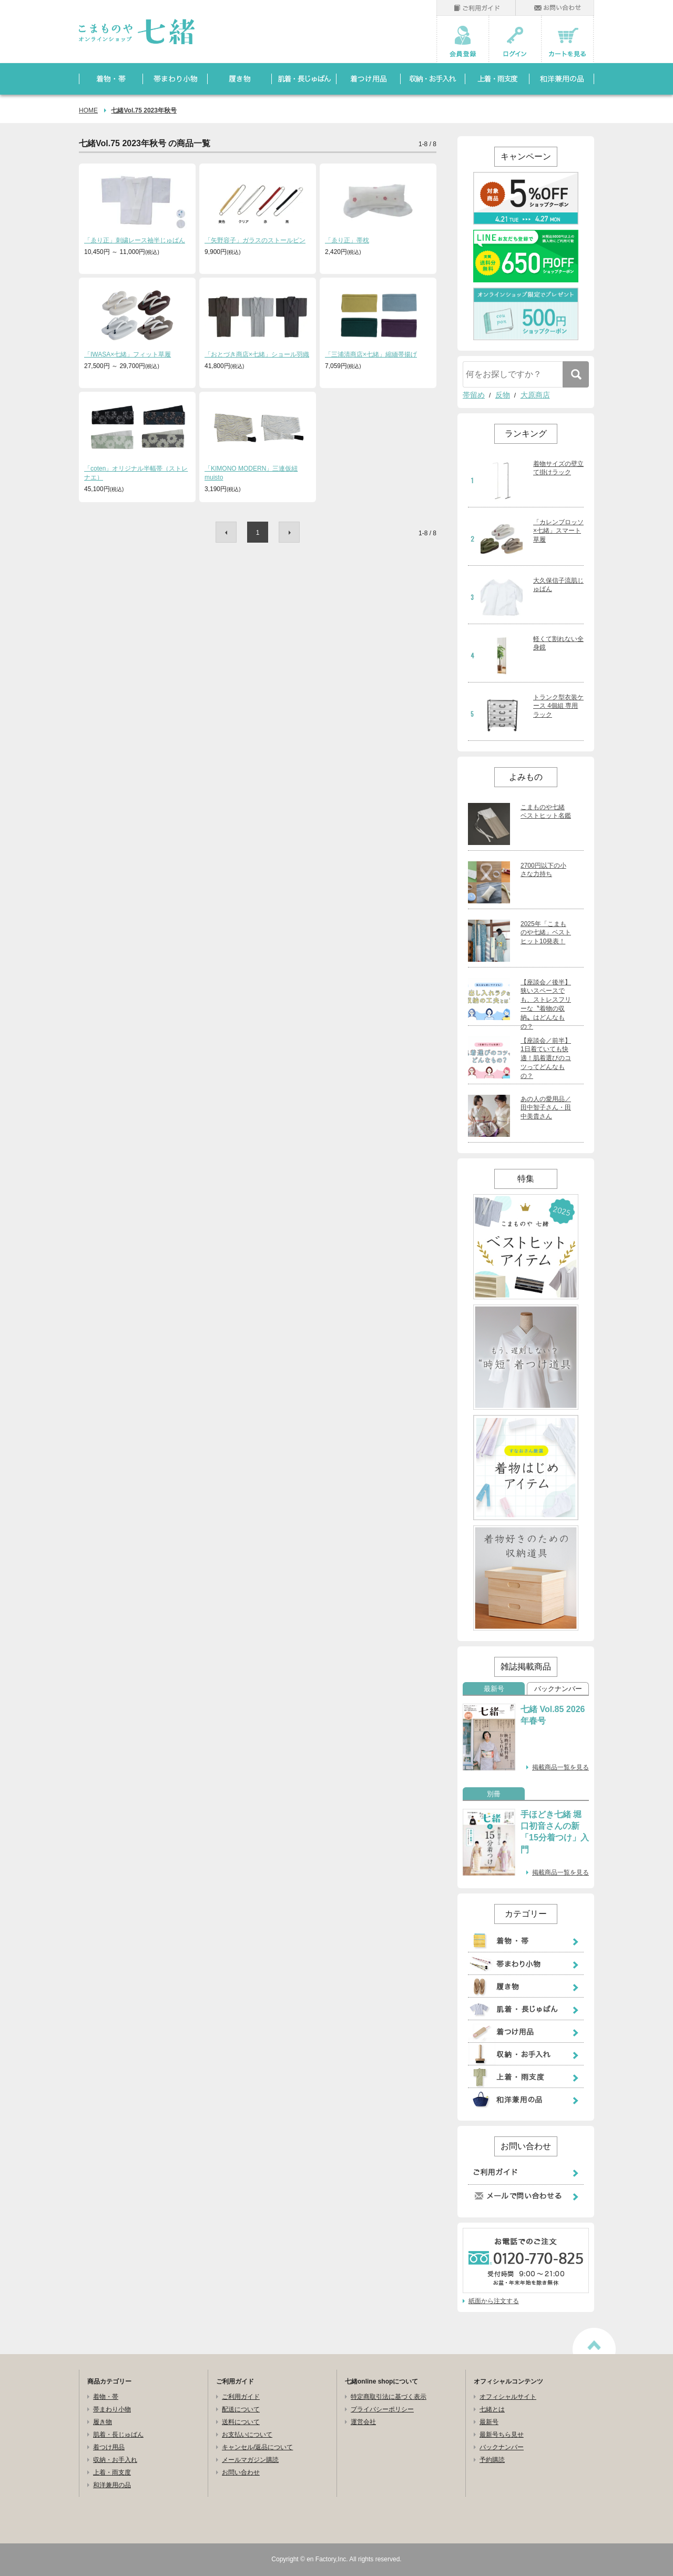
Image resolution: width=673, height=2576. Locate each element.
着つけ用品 (109, 2447)
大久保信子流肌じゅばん (558, 585)
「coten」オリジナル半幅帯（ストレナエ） (136, 473)
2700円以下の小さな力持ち (543, 870)
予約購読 (492, 2459)
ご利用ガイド (241, 2396)
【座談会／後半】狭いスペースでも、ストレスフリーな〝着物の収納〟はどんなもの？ (546, 1004)
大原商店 (535, 395)
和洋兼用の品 (112, 2485)
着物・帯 (105, 2396)
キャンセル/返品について (257, 2447)
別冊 (494, 1794)
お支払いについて (247, 2434)
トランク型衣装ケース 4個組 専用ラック (558, 706)
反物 (502, 395)
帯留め (474, 395)
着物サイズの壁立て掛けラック (558, 468)
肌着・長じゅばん (118, 2434)
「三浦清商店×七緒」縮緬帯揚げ (371, 354)
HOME (88, 110)
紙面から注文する (493, 2301)
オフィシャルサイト (508, 2396)
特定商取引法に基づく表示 (388, 2396)
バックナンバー (558, 1689)
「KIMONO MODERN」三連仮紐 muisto (251, 473)
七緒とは (492, 2409)
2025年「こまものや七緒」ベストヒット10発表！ (546, 932)
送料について (241, 2422)
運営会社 (363, 2422)
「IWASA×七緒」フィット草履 (127, 354)
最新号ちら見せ (502, 2434)
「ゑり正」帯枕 (347, 240)
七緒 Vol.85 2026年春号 (553, 1715)
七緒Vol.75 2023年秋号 (144, 110)
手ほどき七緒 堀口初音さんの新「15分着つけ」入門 (555, 1832)
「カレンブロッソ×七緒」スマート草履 (558, 531)
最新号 (494, 1689)
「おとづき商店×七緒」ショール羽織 (257, 354)
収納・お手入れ (115, 2459)
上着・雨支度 (112, 2472)
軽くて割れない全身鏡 (558, 643)
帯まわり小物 (112, 2409)
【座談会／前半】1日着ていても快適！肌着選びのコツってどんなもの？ (546, 1058)
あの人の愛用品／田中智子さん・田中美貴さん (546, 1108)
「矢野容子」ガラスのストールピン (255, 240)
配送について (241, 2409)
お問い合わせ (241, 2472)
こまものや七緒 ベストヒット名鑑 (546, 811)
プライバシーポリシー (382, 2409)
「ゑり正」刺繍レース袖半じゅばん (134, 240)
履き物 (102, 2422)
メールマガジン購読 (250, 2459)
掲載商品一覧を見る (560, 1767)
